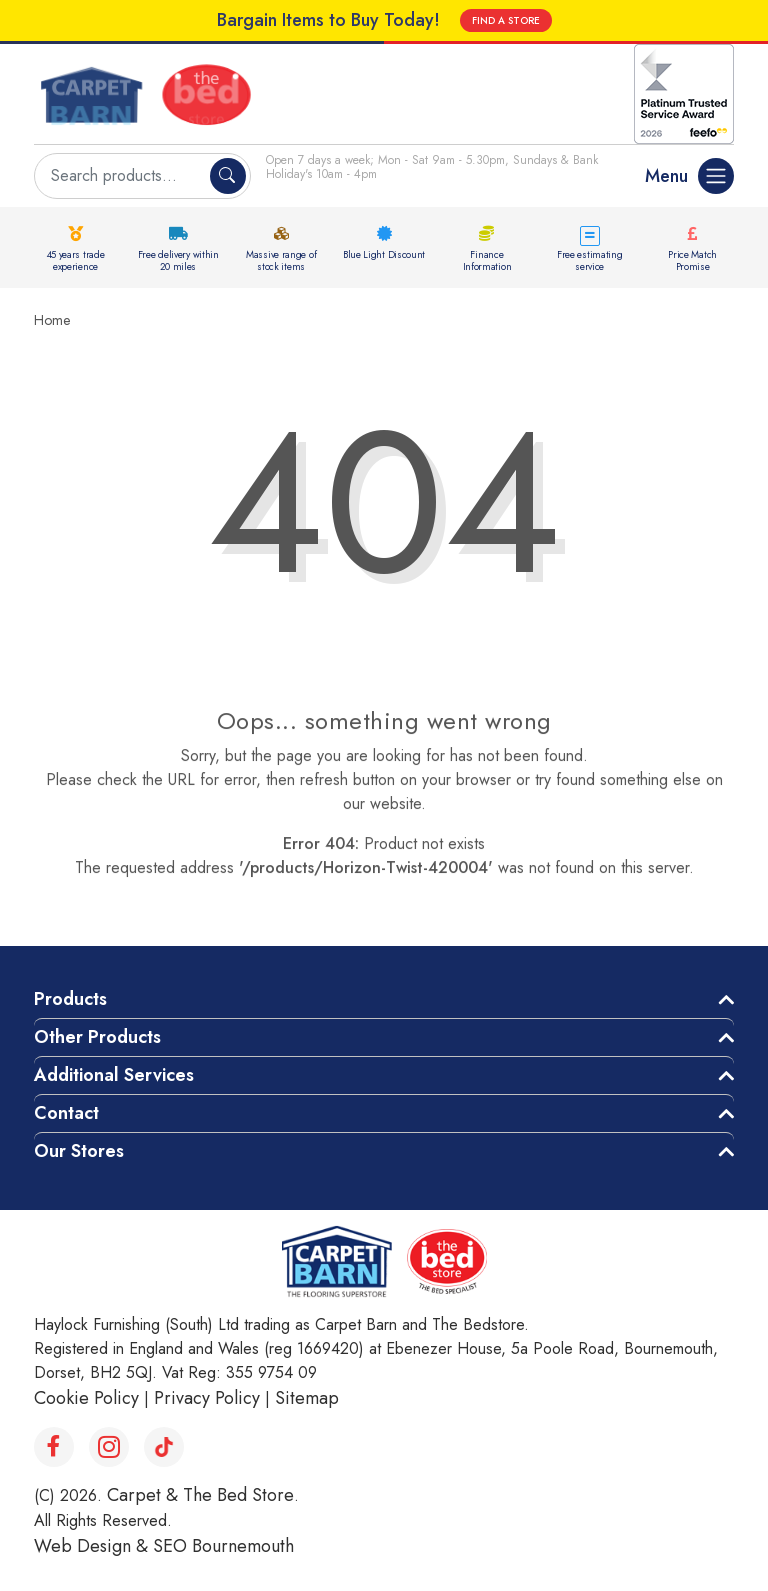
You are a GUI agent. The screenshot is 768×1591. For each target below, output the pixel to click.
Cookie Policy (86, 1398)
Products (70, 999)
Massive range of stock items (281, 260)
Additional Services (114, 1075)
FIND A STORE (506, 20)
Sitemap (307, 1398)
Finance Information (487, 260)
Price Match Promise (692, 260)
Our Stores (79, 1151)
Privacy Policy (207, 1398)
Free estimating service (590, 260)
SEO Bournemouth (223, 1546)
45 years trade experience (76, 260)
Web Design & (93, 1546)
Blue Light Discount (384, 254)
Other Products (97, 1037)
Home (52, 320)
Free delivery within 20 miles (178, 260)
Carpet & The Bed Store (200, 1495)
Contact (66, 1113)
